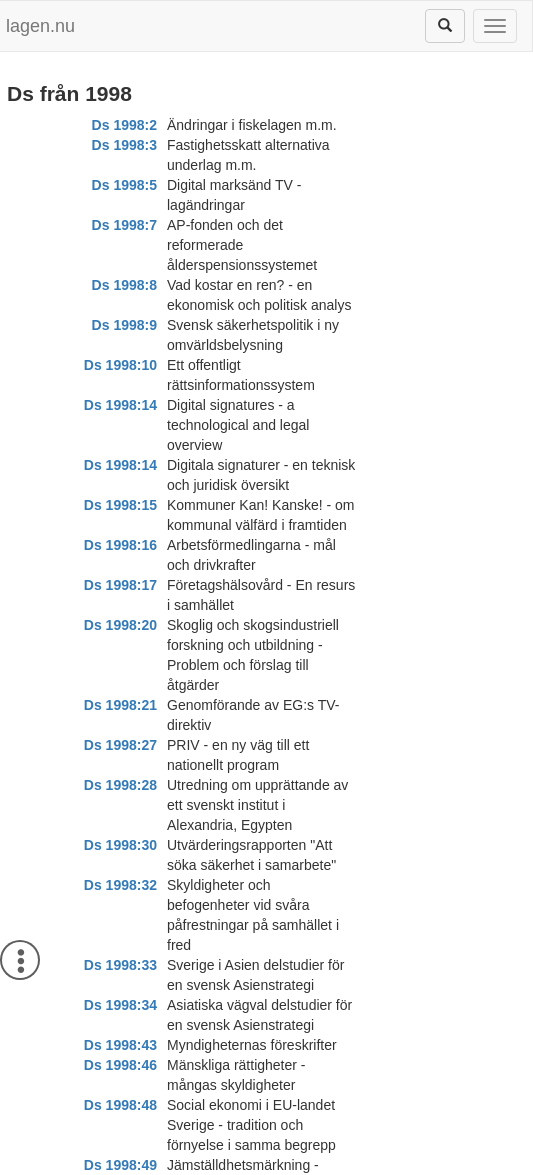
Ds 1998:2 (124, 125)
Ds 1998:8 (124, 205)
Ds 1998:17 (120, 365)
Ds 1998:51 (120, 745)
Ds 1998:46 (120, 625)
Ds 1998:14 (120, 265)
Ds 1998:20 (120, 385)
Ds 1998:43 (120, 605)
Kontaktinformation (315, 1165)
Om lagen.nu (77, 1165)
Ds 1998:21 (120, 425)
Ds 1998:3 (124, 145)
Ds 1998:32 (120, 525)
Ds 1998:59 (120, 945)
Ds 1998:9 (124, 225)
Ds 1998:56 (120, 845)
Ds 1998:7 (124, 185)
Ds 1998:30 (120, 505)
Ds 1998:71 (120, 1145)
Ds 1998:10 (120, 245)
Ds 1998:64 (120, 1005)
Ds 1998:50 (120, 725)
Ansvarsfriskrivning (186, 1165)
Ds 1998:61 (120, 965)
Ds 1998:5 (124, 165)
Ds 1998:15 (120, 305)
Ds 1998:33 (120, 565)
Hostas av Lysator (441, 1165)
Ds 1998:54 (120, 765)
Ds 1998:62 (120, 985)
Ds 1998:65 (120, 1045)
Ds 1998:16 (120, 345)
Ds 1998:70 (120, 1125)
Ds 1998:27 (120, 445)
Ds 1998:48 (120, 645)
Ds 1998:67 (120, 1085)
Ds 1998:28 (120, 465)
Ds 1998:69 (120, 1105)
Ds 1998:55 (120, 805)
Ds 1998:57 (120, 885)
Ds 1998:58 (120, 925)
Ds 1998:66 (120, 1065)
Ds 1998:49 (120, 685)
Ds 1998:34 (120, 585)
